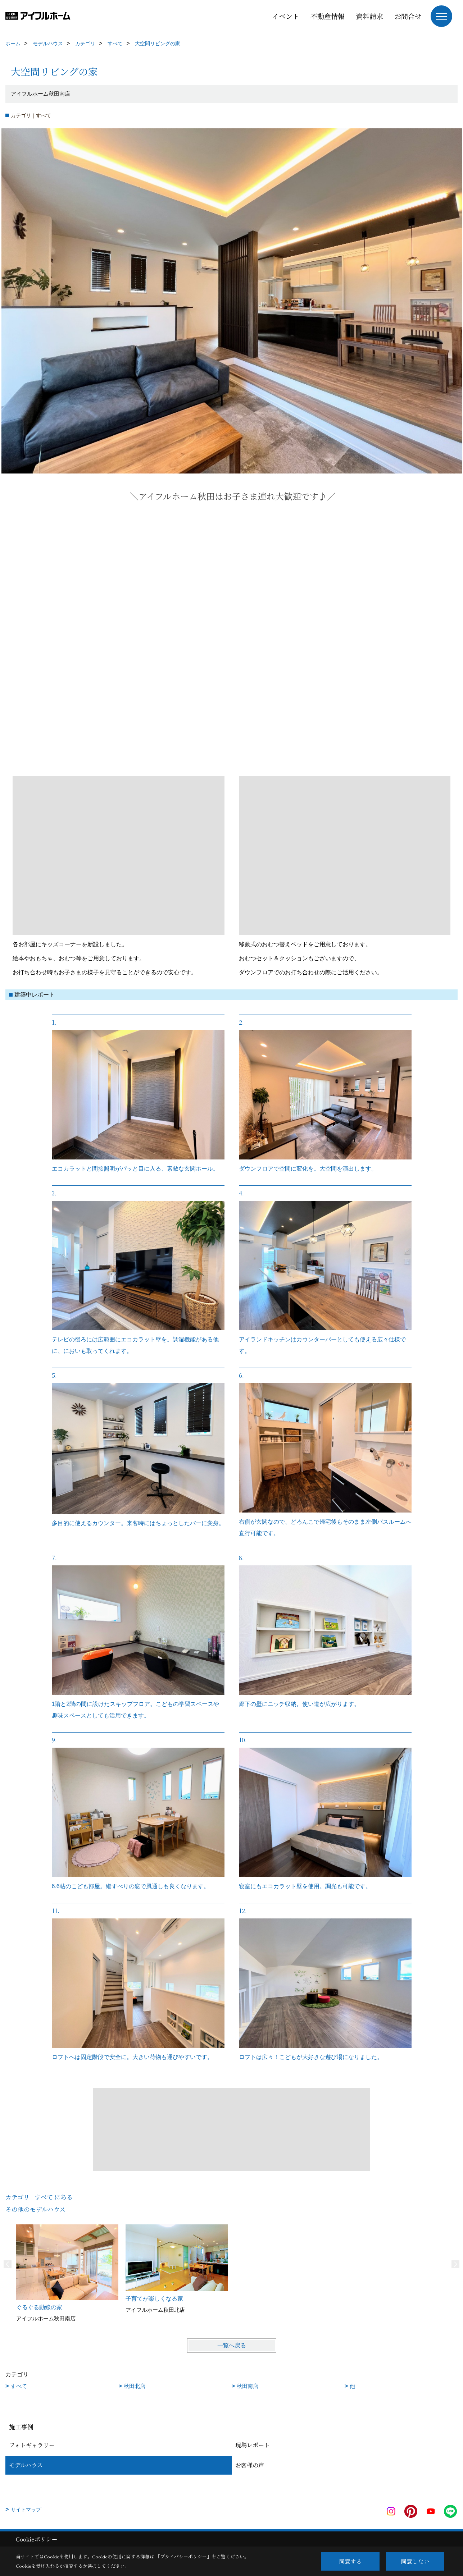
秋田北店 (134, 2386)
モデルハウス (26, 2465)
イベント (285, 16)
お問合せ (408, 16)
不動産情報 (327, 16)
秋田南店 (247, 2386)
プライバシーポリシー (183, 2556)
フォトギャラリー (32, 2445)
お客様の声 (249, 2465)
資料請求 (369, 16)
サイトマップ (26, 2509)
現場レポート (252, 2445)
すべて (19, 2386)
